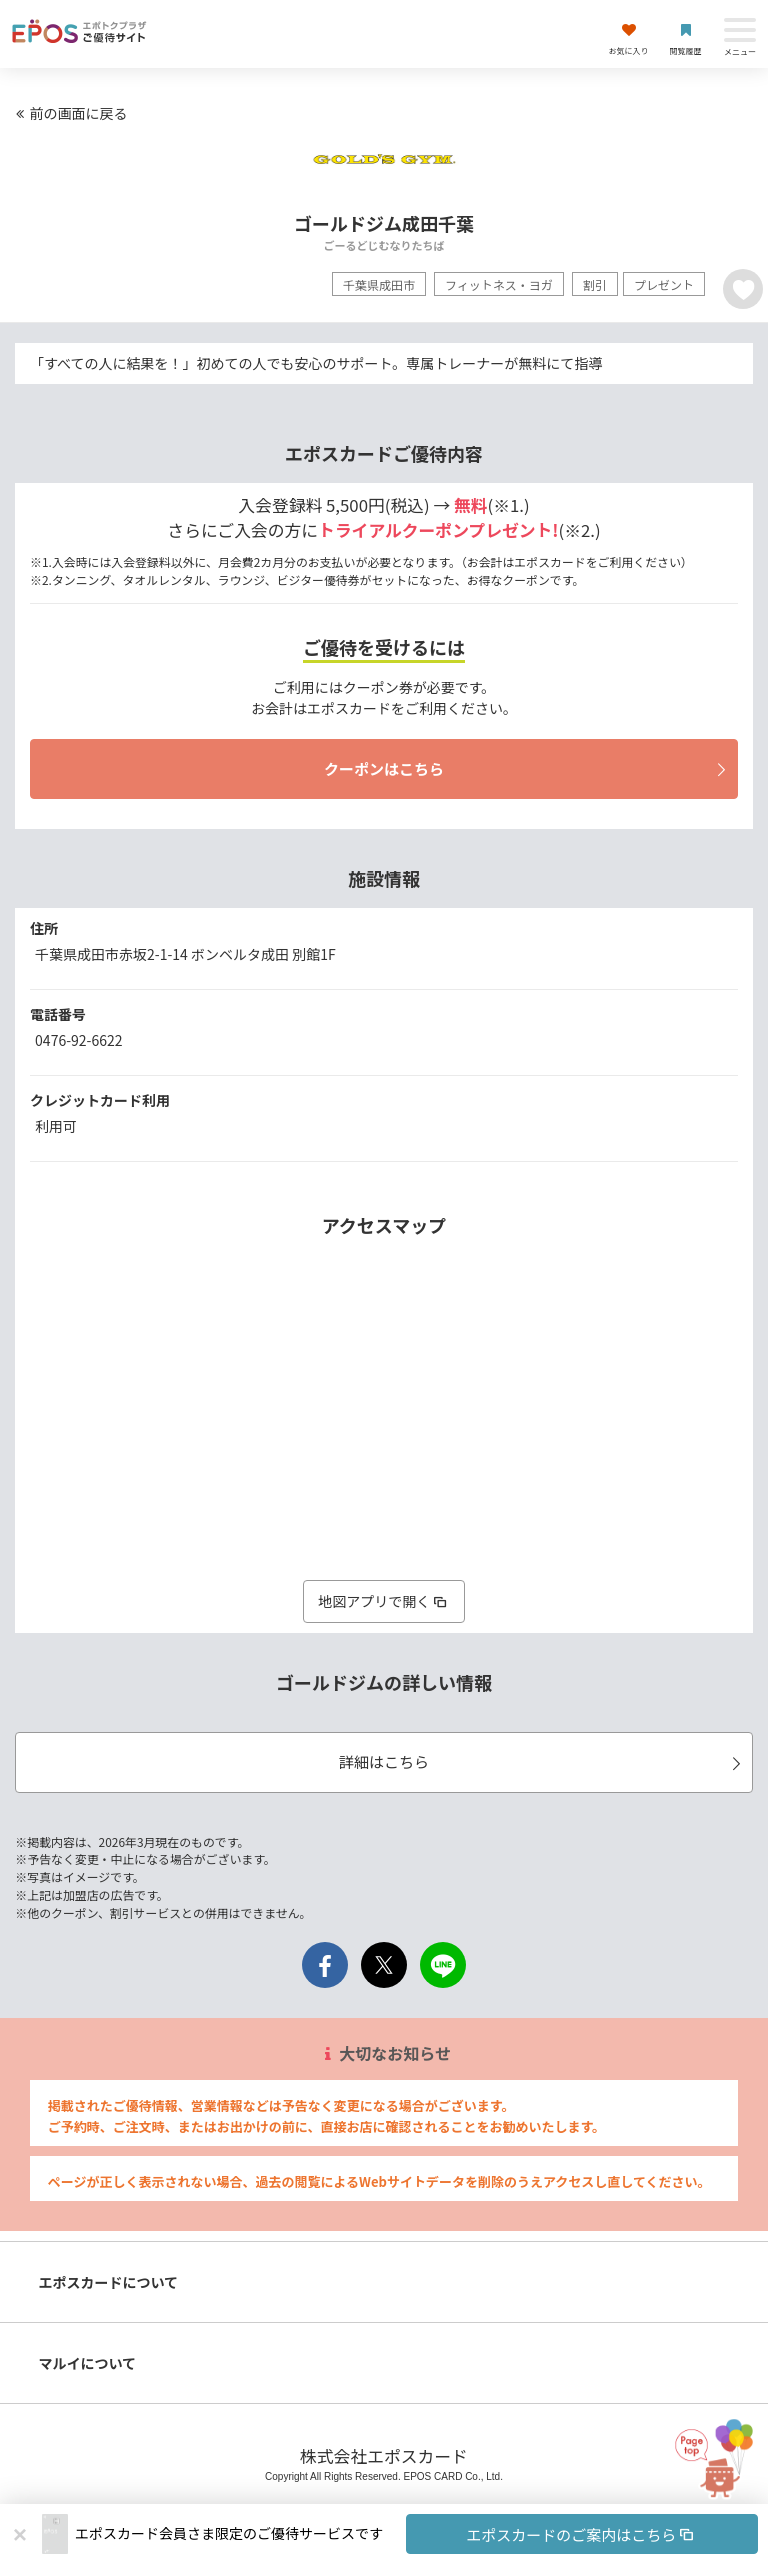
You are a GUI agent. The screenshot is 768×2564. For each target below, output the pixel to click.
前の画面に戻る (69, 113)
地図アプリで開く (384, 1601)
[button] (416, 2534)
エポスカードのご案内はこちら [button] (581, 2534)
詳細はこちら (543, 1761)
